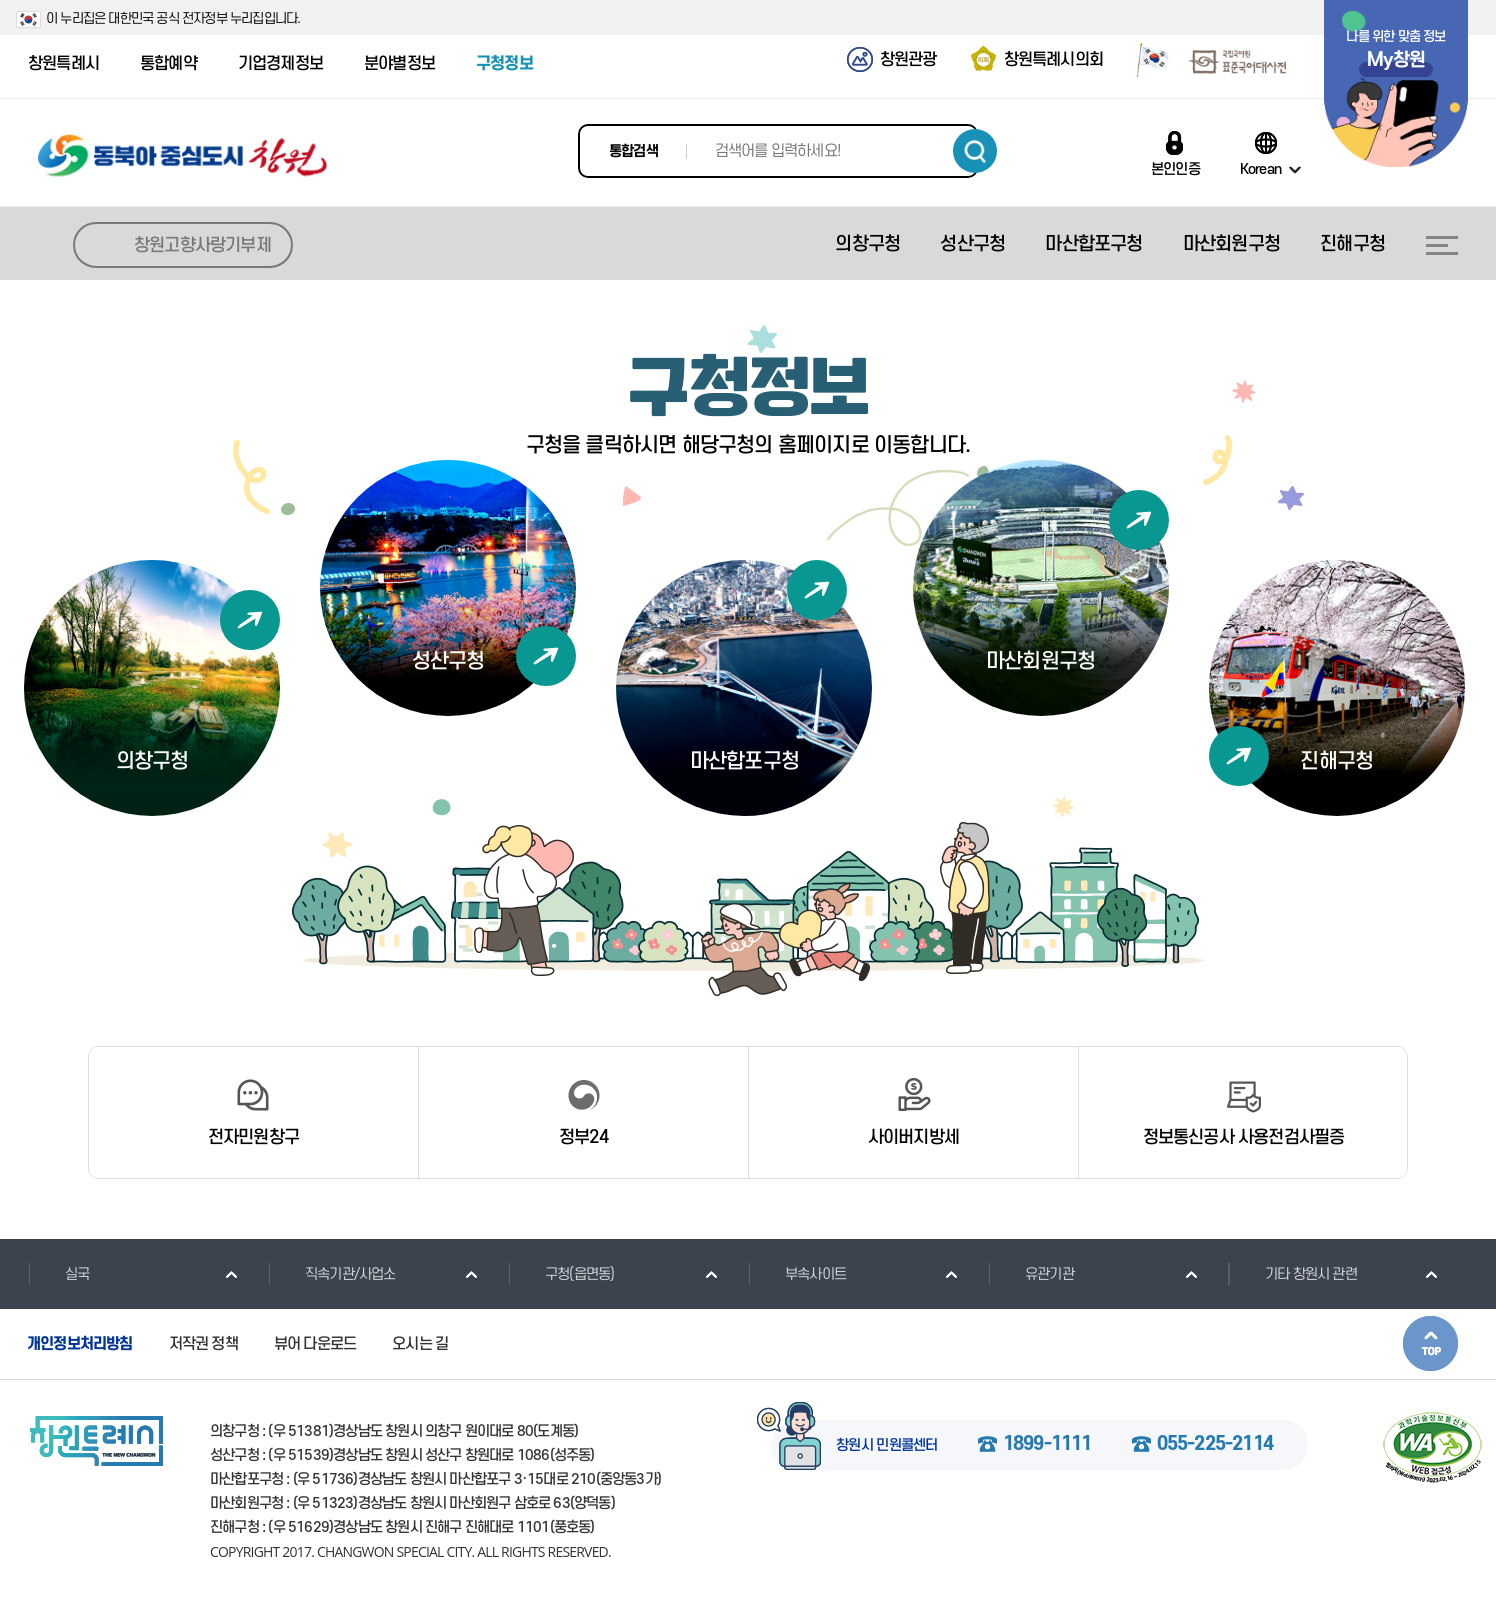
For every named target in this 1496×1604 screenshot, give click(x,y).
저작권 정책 (203, 1344)
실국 (58, 1274)
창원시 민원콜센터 (887, 1446)
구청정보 (504, 64)
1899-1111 (1047, 1445)
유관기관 (1031, 1274)
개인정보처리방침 (80, 1344)
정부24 (583, 1137)
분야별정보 (399, 64)
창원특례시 (63, 64)
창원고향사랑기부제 (202, 245)
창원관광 (908, 60)
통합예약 (168, 64)
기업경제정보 (280, 64)
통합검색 (633, 151)
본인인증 (1175, 169)
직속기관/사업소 (332, 1274)
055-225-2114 (1215, 1445)
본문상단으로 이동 (1430, 1343)
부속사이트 (797, 1274)
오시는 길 (420, 1344)
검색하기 (975, 151)
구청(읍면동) (561, 1274)
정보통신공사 (1244, 1137)
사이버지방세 (913, 1137)
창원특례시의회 (1053, 60)
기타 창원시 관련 (1292, 1274)
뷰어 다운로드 (315, 1344)
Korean (1260, 169)
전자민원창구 (253, 1137)
